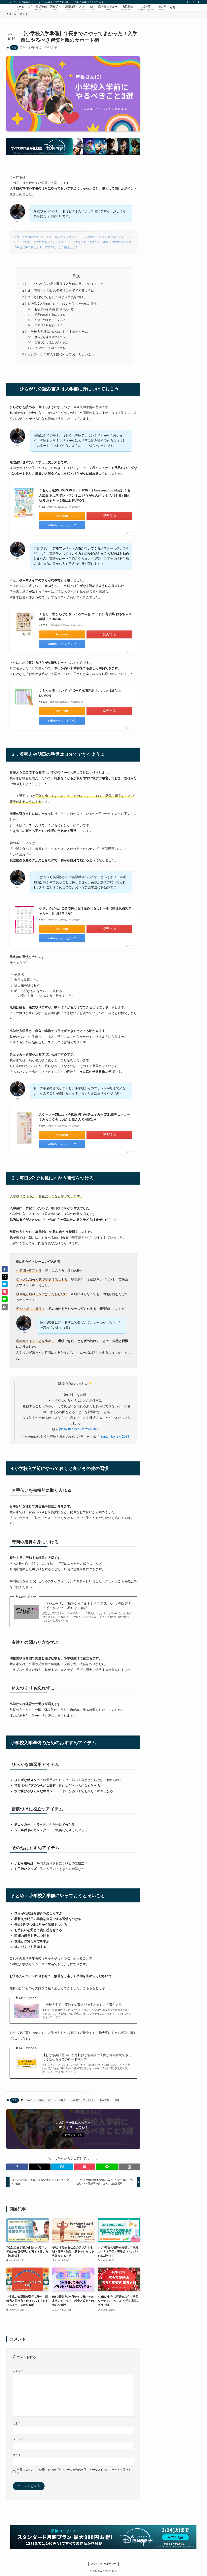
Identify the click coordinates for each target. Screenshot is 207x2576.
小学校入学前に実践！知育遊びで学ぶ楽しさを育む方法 (82, 2004)
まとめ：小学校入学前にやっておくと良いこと (60, 354)
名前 (16, 2423)
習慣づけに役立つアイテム (51, 342)
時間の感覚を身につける (50, 314)
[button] (17, 2167)
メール (18, 2439)
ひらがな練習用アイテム (50, 337)
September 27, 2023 (114, 1436)
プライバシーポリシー (104, 2563)
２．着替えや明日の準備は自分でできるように (60, 290)
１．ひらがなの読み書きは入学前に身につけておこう (65, 283)
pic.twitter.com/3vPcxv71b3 (78, 1429)
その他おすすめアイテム (50, 347)
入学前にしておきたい (83, 2100)
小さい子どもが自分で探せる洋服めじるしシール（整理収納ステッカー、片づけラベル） (85, 911)
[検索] (198, 2)
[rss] (192, 2)
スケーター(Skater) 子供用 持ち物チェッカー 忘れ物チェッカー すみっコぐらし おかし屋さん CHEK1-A (84, 1117)
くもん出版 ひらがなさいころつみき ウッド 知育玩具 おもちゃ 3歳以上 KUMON (85, 616)
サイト (17, 2454)
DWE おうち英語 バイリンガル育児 (46, 2100)
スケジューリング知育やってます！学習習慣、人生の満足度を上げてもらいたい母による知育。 (86, 1606)
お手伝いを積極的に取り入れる (54, 309)
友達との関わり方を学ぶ (50, 319)
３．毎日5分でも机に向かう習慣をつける (56, 297)
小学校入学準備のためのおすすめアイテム (57, 331)
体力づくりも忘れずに (48, 325)
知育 (14, 47)
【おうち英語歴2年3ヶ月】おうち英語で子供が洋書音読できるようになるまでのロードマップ (87, 2057)
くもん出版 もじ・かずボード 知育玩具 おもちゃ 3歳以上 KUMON (80, 693)
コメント (18, 2370)
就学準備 (104, 2100)
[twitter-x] (187, 2)
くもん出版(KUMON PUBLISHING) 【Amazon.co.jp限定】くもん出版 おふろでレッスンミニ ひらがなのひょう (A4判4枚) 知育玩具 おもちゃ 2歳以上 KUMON (84, 495)
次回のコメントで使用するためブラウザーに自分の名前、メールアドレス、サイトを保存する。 (74, 2471)
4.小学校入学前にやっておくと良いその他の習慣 (62, 303)
